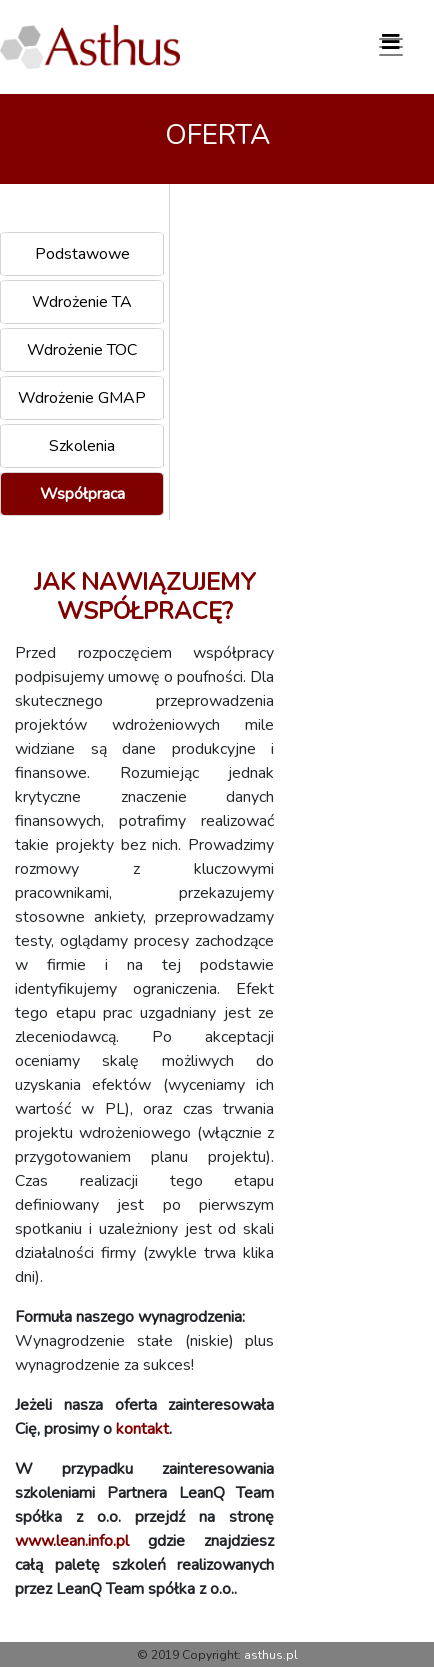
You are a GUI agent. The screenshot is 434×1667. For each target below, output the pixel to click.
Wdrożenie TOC (82, 350)
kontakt (142, 1429)
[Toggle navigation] (391, 47)
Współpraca (82, 494)
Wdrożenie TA (82, 302)
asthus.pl (271, 1655)
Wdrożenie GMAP (82, 398)
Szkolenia (82, 446)
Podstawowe (82, 254)
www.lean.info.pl (72, 1541)
